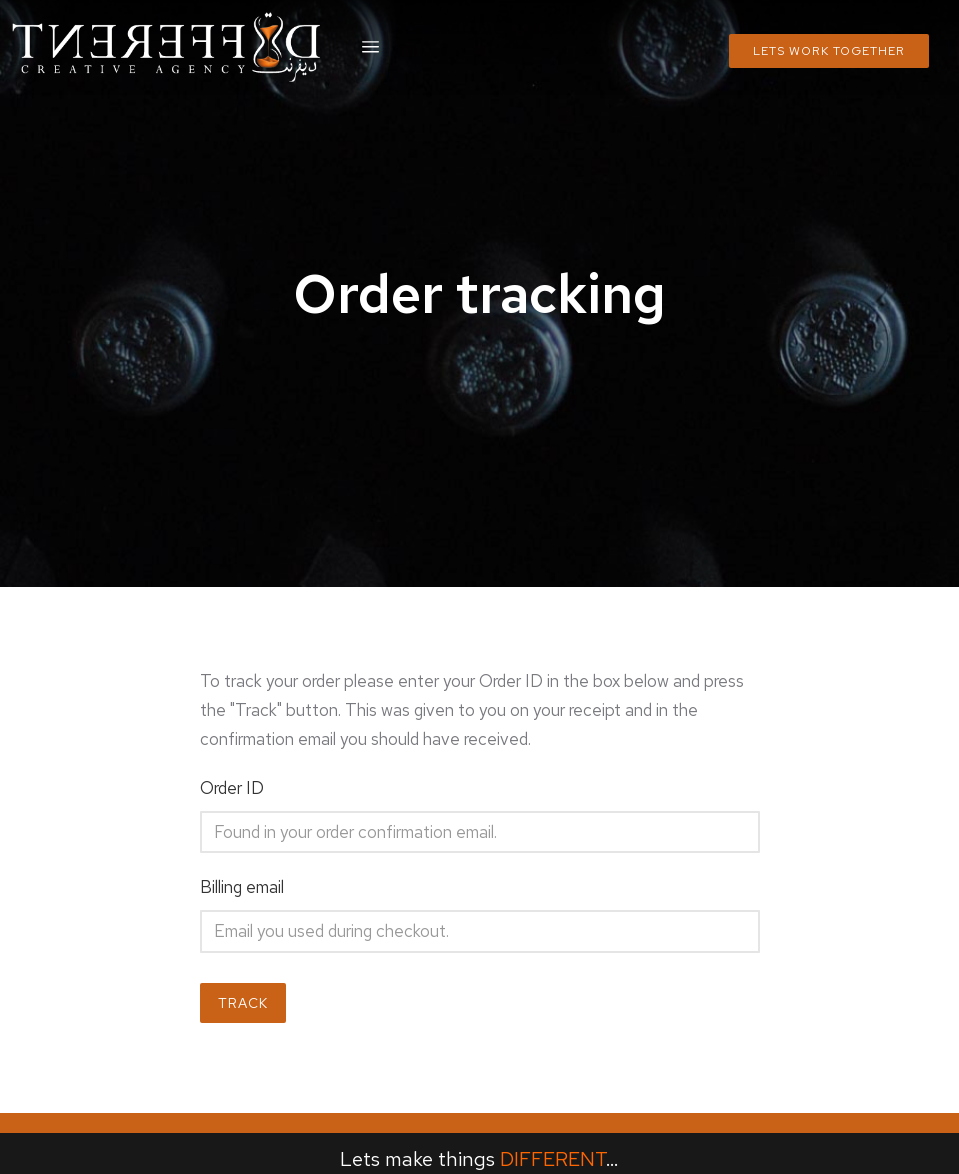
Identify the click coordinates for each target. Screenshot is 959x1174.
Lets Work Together (829, 51)
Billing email (242, 887)
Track (243, 1003)
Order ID (232, 788)
